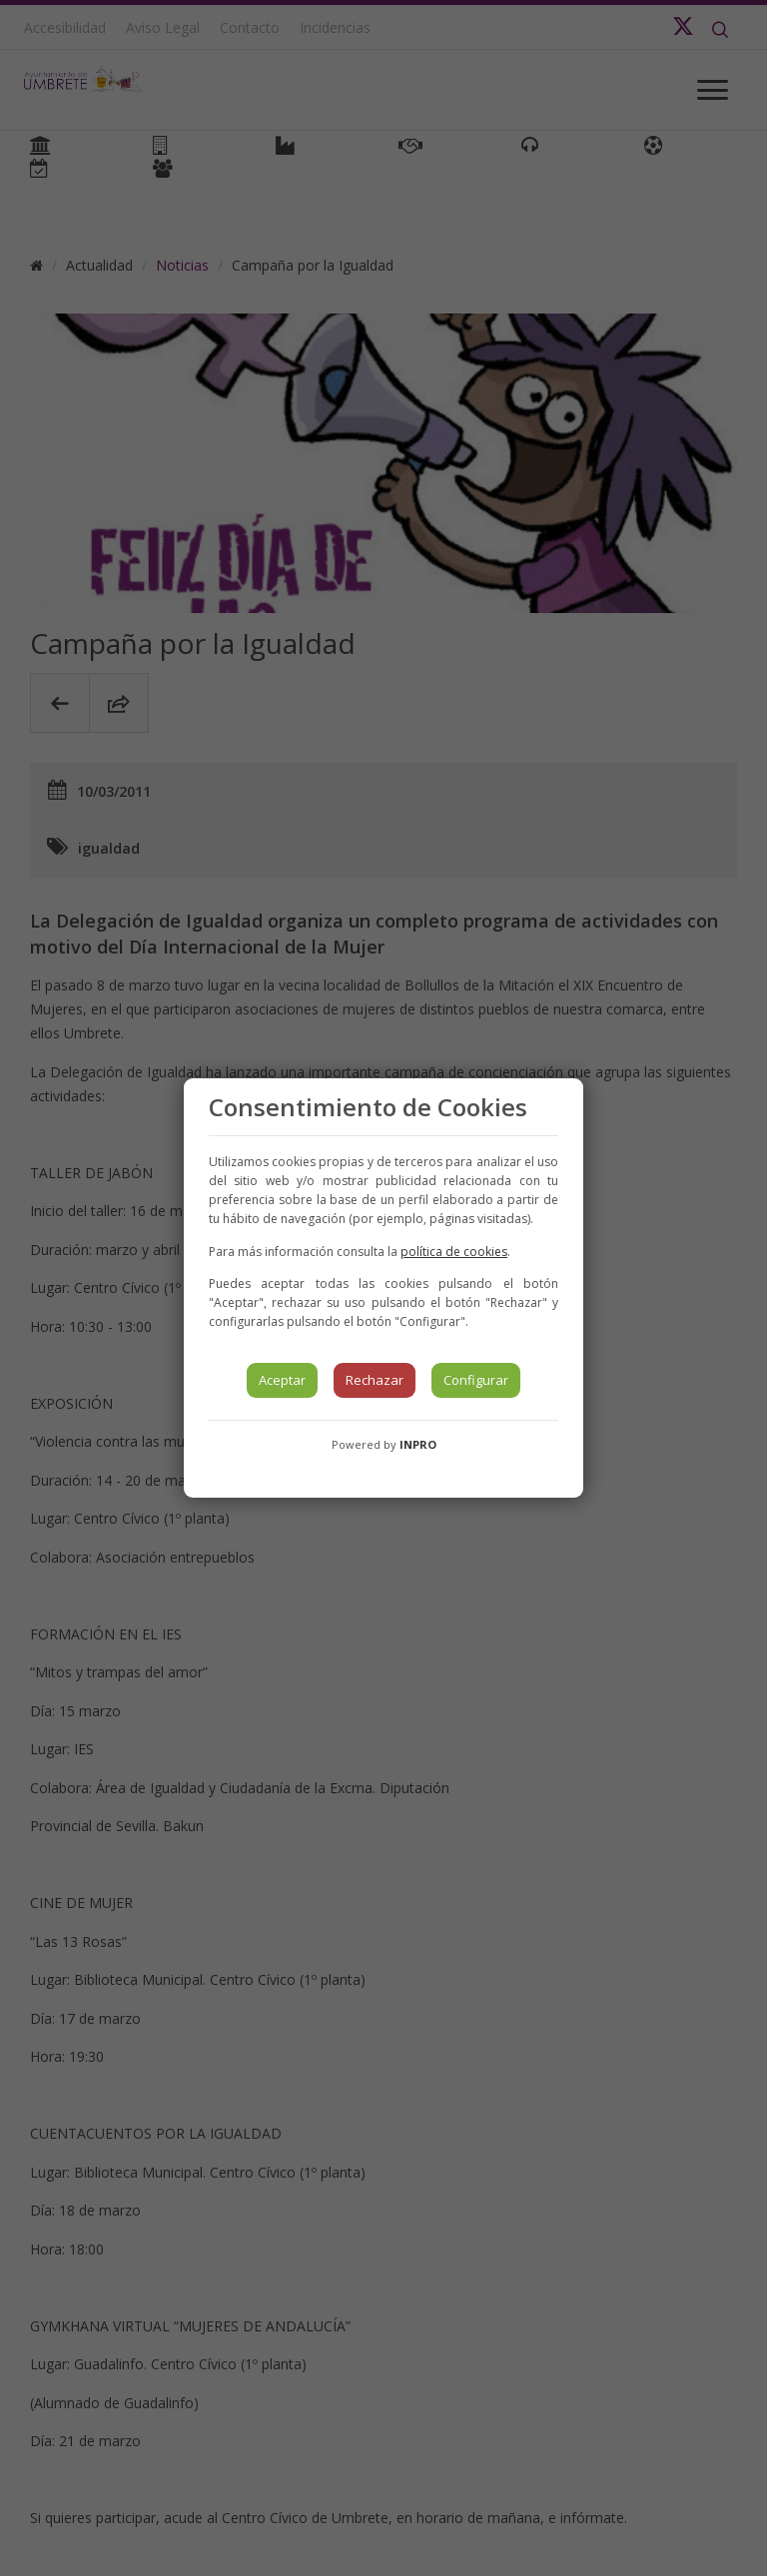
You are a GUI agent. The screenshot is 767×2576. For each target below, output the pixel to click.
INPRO (417, 1444)
